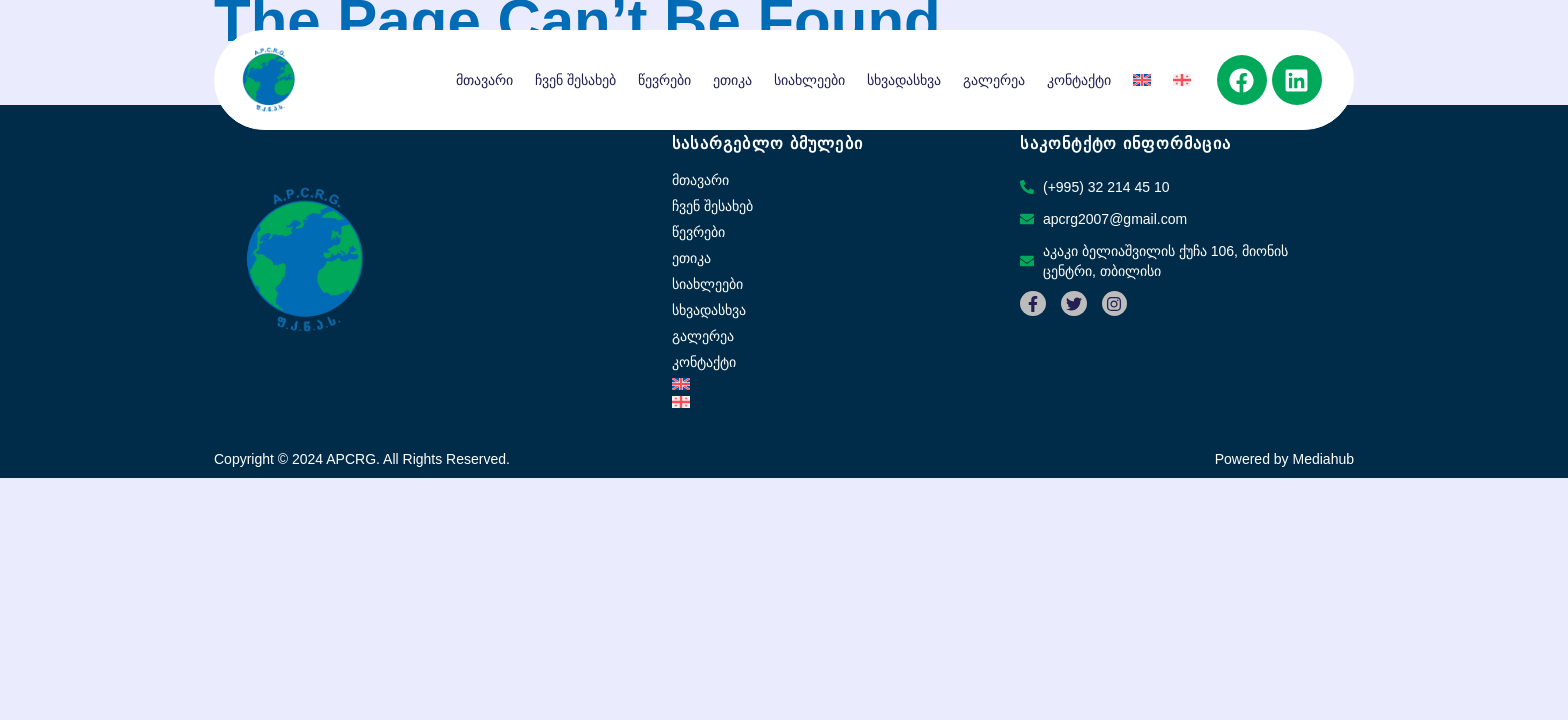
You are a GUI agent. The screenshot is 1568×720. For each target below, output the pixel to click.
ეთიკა (732, 80)
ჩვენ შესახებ (575, 80)
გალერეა (994, 80)
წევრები (664, 80)
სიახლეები (809, 80)
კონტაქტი (1079, 80)
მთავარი (484, 80)
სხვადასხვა (904, 80)
